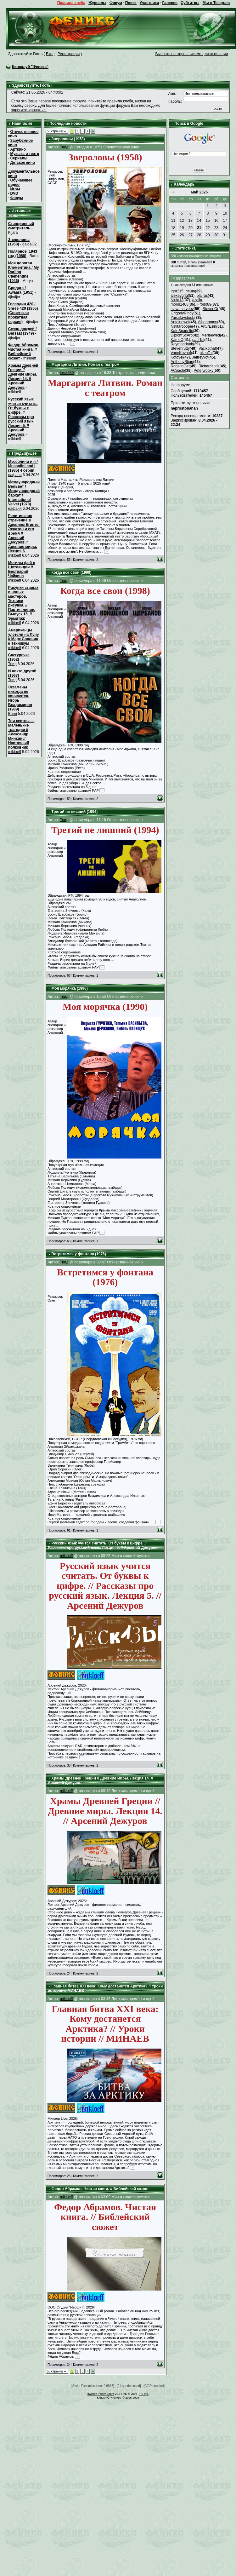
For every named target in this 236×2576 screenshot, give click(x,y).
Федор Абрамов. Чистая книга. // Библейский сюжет (23, 351)
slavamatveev (182, 309)
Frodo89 (204, 304)
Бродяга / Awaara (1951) (21, 290)
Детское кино (22, 162)
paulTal (198, 339)
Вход (50, 54)
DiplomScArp (182, 335)
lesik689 (67, 373)
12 (182, 220)
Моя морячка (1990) (69, 988)
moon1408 (179, 304)
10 (225, 213)
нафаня (15, 475)
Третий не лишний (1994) (74, 811)
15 (207, 220)
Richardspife (209, 366)
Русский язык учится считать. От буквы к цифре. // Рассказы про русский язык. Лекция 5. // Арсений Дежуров (23, 417)
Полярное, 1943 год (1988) (22, 253)
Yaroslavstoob (182, 317)
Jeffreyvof (200, 357)
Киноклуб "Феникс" (30, 67)
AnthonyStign (182, 361)
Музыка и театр (24, 154)
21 (199, 228)
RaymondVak (182, 344)
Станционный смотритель (21, 225)
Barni (12, 713)
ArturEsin (208, 326)
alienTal (206, 353)
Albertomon (207, 322)
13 (190, 220)
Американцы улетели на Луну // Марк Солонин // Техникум (23, 637)
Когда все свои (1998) (71, 572)
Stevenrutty (180, 348)
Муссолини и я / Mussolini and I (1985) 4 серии (23, 466)
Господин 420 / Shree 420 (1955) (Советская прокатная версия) (23, 313)
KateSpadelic (182, 331)
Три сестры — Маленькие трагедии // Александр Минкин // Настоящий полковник (21, 734)
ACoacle (178, 370)
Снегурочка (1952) (19, 657)
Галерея (169, 3)
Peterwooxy (204, 370)
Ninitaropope (181, 326)
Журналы (97, 3)
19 (182, 228)
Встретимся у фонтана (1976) (78, 1254)
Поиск (131, 3)
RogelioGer (180, 366)
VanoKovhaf (181, 353)
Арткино (18, 149)
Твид (12, 664)
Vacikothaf (207, 348)
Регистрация (69, 54)
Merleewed (210, 335)
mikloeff (14, 555)
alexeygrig (179, 295)
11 (173, 220)
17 (225, 220)
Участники (149, 3)
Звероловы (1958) (19, 242)
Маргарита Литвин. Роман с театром (85, 364)
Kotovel (177, 357)
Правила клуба (71, 3)
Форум (116, 3)
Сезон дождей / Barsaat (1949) (22, 331)
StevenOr (211, 309)
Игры (15, 189)
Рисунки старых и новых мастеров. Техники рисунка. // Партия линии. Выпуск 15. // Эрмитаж (23, 603)
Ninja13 (177, 300)
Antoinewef (180, 322)
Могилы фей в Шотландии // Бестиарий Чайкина (21, 569)
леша (190, 291)
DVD (14, 193)
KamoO (177, 339)
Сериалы (18, 158)
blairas (202, 295)
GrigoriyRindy (182, 313)
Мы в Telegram (216, 3)
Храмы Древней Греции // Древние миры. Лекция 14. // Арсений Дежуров (23, 376)
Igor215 (177, 291)
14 (199, 220)
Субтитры (190, 3)
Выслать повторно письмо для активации (191, 54)
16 (216, 220)
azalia (197, 300)
